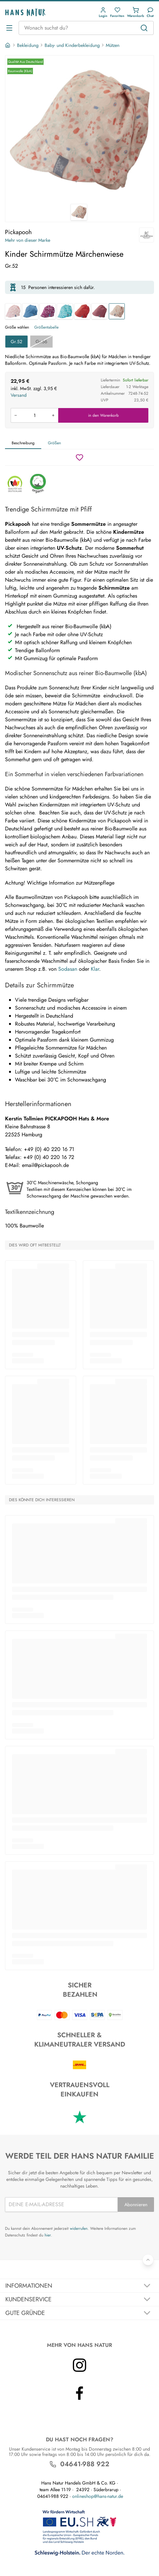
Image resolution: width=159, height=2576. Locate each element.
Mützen (112, 45)
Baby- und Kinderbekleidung (72, 45)
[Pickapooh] (146, 234)
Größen (54, 443)
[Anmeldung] (103, 12)
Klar (95, 969)
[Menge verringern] (16, 415)
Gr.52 (16, 341)
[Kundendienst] (150, 12)
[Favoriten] (117, 12)
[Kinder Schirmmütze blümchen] (13, 311)
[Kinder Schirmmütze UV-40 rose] (99, 311)
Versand (19, 395)
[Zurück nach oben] (148, 2259)
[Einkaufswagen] (135, 12)
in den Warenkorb (103, 415)
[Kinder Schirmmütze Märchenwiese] (117, 311)
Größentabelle (46, 327)
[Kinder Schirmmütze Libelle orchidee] (48, 311)
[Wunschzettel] (79, 457)
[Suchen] (144, 28)
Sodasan (67, 969)
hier (48, 2235)
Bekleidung (28, 45)
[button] (103, 12)
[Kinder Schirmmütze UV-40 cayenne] (82, 311)
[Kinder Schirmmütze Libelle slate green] (65, 311)
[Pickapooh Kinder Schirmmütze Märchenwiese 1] (79, 130)
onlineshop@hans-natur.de (97, 2496)
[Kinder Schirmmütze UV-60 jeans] (30, 311)
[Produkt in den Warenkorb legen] (34, 415)
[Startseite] (8, 45)
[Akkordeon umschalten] (79, 2285)
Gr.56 (41, 342)
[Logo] (25, 12)
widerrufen (78, 2228)
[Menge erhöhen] (53, 415)
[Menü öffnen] (9, 28)
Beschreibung (23, 443)
